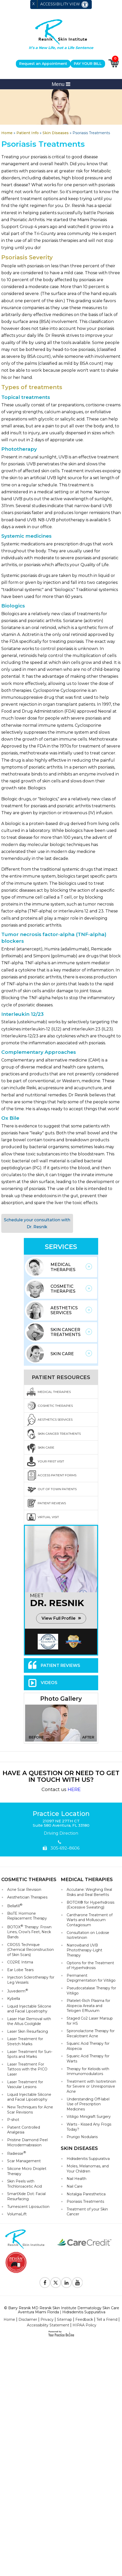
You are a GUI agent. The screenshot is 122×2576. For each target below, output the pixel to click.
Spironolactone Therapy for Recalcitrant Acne (91, 2033)
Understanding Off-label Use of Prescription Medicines (88, 2104)
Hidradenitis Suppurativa (88, 2158)
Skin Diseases (56, 133)
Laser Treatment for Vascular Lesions (25, 2084)
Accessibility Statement (48, 2325)
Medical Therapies (62, 1267)
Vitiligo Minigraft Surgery (89, 2116)
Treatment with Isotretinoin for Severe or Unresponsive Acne (91, 2086)
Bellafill (15, 1905)
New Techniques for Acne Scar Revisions (30, 2110)
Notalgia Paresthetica (86, 2194)
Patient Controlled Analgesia (23, 2130)
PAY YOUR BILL (88, 63)
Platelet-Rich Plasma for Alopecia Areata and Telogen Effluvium (88, 2005)
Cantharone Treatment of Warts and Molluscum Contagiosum (90, 1920)
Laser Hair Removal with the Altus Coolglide (29, 2021)
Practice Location (61, 1813)
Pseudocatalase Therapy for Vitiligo (91, 1990)
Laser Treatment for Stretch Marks (25, 2041)
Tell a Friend (106, 2319)
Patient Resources (61, 1377)
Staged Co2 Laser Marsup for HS (90, 2021)
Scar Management (24, 2161)
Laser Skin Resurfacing (27, 2031)
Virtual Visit (48, 1517)
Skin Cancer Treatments (65, 1332)
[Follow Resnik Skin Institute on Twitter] (55, 2282)
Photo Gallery (61, 1698)
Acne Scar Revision (24, 1889)
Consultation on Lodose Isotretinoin (88, 1935)
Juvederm (17, 1990)
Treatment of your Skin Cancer (87, 2212)
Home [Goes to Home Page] (7, 133)
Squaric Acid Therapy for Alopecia (88, 2046)
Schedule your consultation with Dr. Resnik (37, 1223)
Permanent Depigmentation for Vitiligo (91, 1978)
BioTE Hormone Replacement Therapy (27, 1916)
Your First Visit (51, 1461)
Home (9, 2319)
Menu (61, 84)
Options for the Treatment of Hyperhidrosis (90, 1965)
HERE (74, 1789)
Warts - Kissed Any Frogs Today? (89, 2127)
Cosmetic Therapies (62, 1289)
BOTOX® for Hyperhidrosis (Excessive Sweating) (90, 1905)
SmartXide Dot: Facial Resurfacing (26, 2196)
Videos (49, 1682)
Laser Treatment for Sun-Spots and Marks (29, 2054)
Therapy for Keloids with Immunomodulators (88, 2071)
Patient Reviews (52, 1503)
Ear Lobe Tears (20, 1970)
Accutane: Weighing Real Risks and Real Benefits (89, 1892)
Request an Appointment (43, 63)
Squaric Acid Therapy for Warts (88, 2058)
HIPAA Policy (84, 2325)
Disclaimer (27, 2319)
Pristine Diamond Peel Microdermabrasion (27, 2142)
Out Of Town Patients (57, 1489)
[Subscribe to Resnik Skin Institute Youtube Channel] (77, 2282)
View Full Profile (59, 1618)
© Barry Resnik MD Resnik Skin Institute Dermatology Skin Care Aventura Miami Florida (61, 2310)
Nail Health (76, 2178)
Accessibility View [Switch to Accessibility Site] (64, 4)
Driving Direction (61, 1833)
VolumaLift (17, 2214)
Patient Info (27, 133)
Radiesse (16, 2153)
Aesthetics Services (64, 1310)
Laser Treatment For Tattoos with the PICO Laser (27, 2069)
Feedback (84, 2319)
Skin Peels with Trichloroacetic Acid (24, 2184)
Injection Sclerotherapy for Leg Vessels (30, 1980)
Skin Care (62, 1353)
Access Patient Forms (57, 1475)
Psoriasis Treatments (85, 2201)
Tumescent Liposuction (28, 2206)
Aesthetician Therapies (27, 1897)
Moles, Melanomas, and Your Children (88, 2169)
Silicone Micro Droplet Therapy (26, 2171)
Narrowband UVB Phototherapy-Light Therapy (84, 1950)
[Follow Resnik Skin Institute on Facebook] (44, 2282)
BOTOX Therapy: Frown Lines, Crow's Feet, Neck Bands (29, 1931)
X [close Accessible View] (33, 4)
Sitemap (64, 2319)
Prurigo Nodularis (82, 2137)
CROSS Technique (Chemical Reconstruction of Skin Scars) (30, 1949)
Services (61, 1247)
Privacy (47, 2319)
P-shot (13, 2119)
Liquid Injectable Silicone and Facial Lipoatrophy (29, 2009)
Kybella (13, 1998)
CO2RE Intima (20, 1962)
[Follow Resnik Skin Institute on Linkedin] (66, 2282)
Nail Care (75, 2186)
